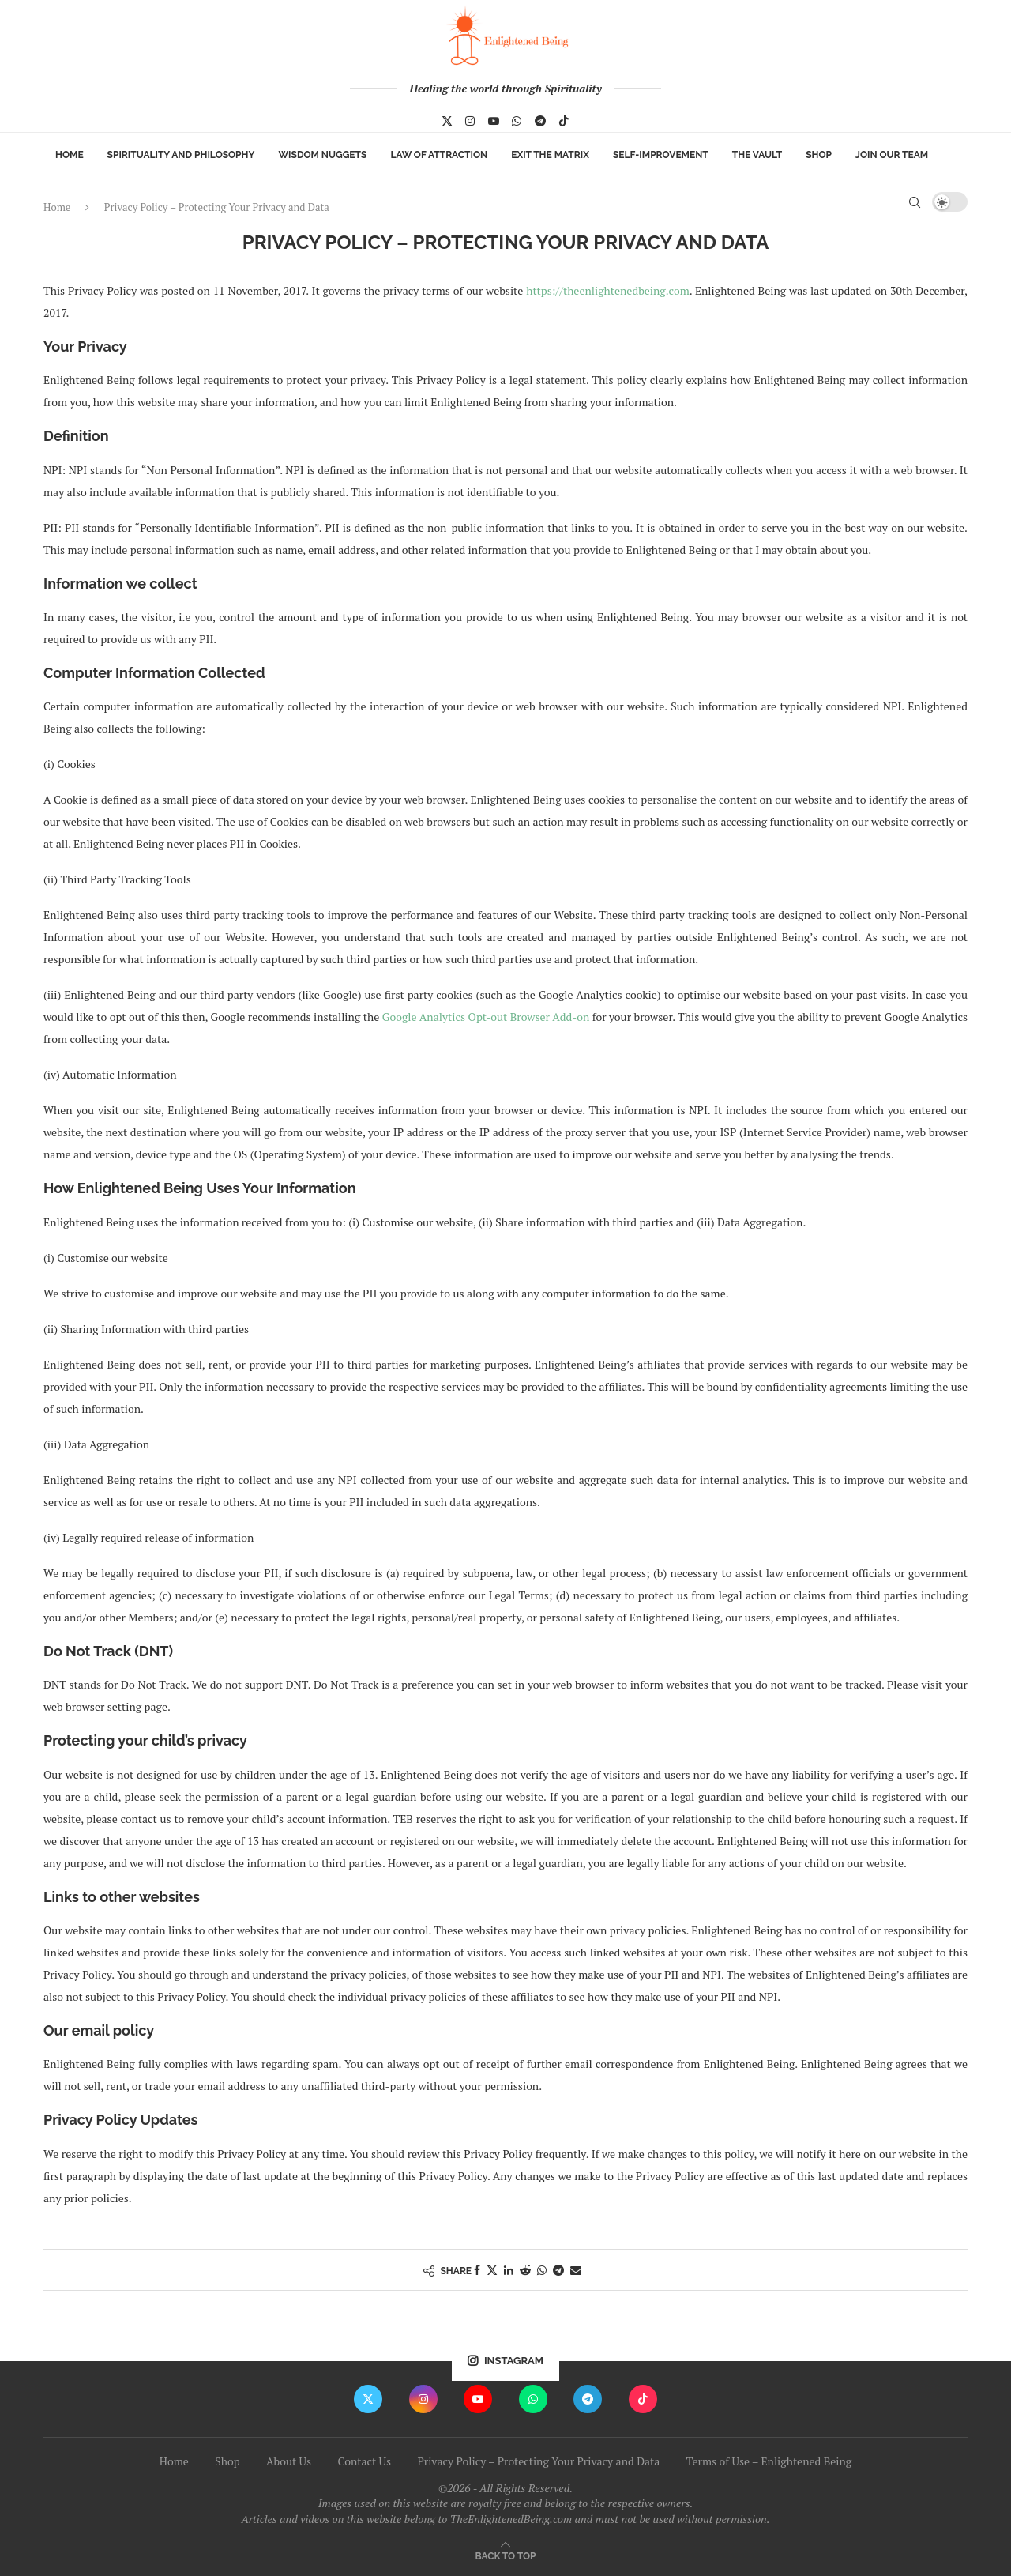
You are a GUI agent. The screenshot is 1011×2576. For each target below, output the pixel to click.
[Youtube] (493, 120)
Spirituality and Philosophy (181, 154)
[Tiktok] (563, 120)
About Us (288, 2461)
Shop (819, 154)
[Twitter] (447, 120)
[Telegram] (540, 120)
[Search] (915, 202)
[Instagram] (470, 120)
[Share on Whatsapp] (542, 2269)
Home (69, 154)
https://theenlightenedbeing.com (608, 290)
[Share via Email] (575, 2269)
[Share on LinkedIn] (508, 2269)
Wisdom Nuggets (322, 154)
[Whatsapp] (516, 120)
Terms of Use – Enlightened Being (768, 2461)
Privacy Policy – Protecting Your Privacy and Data (538, 2461)
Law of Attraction (438, 154)
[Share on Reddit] (525, 2269)
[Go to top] (505, 2555)
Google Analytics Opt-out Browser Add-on (486, 1016)
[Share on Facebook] (477, 2269)
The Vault (757, 154)
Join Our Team (891, 154)
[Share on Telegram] (558, 2269)
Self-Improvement (660, 154)
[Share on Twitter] (492, 2269)
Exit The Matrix (550, 154)
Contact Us (364, 2461)
